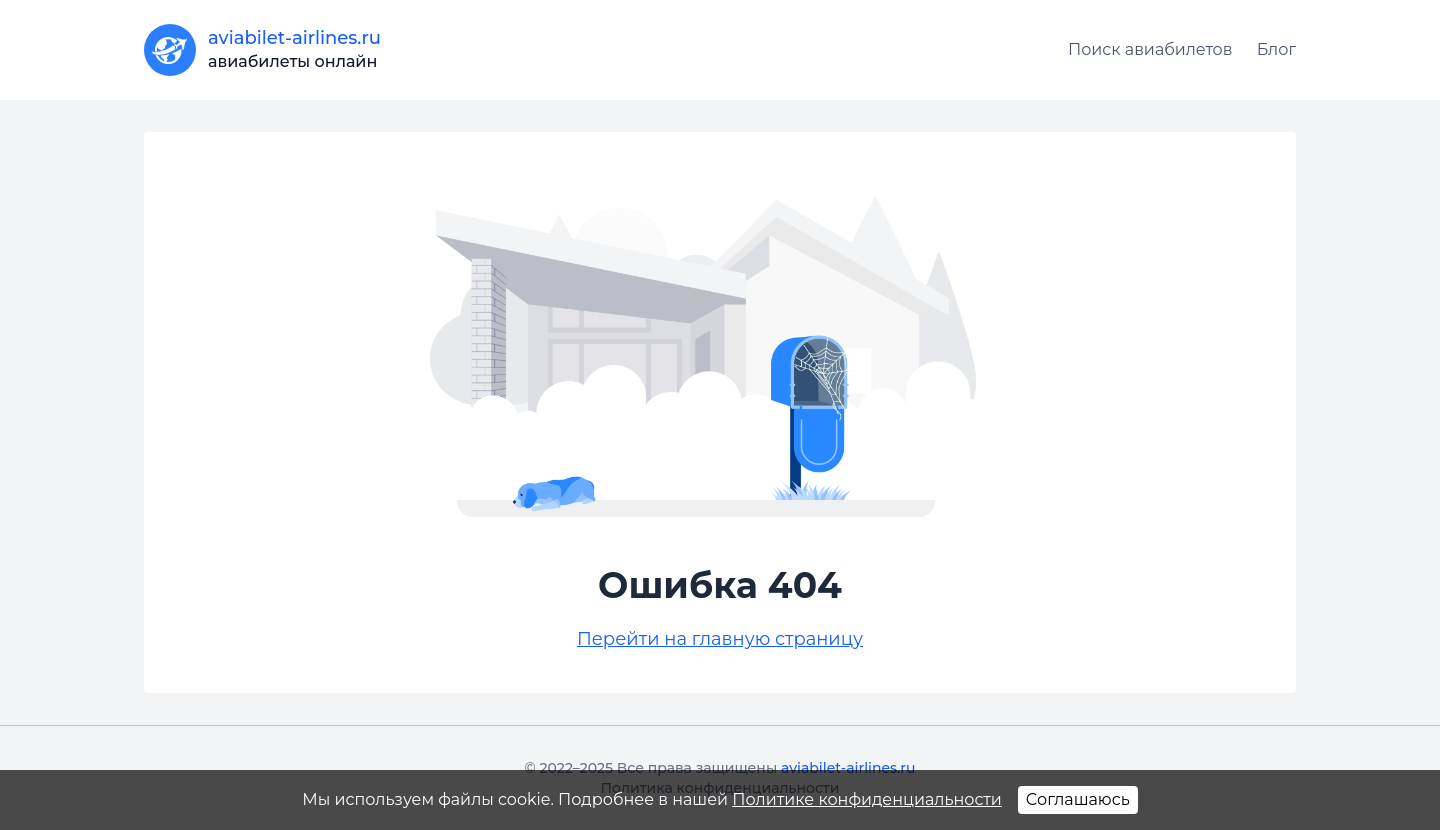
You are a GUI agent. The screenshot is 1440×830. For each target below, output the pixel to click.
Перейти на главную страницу (720, 639)
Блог (1276, 49)
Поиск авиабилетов (1150, 49)
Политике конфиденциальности (867, 799)
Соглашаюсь (1078, 799)
